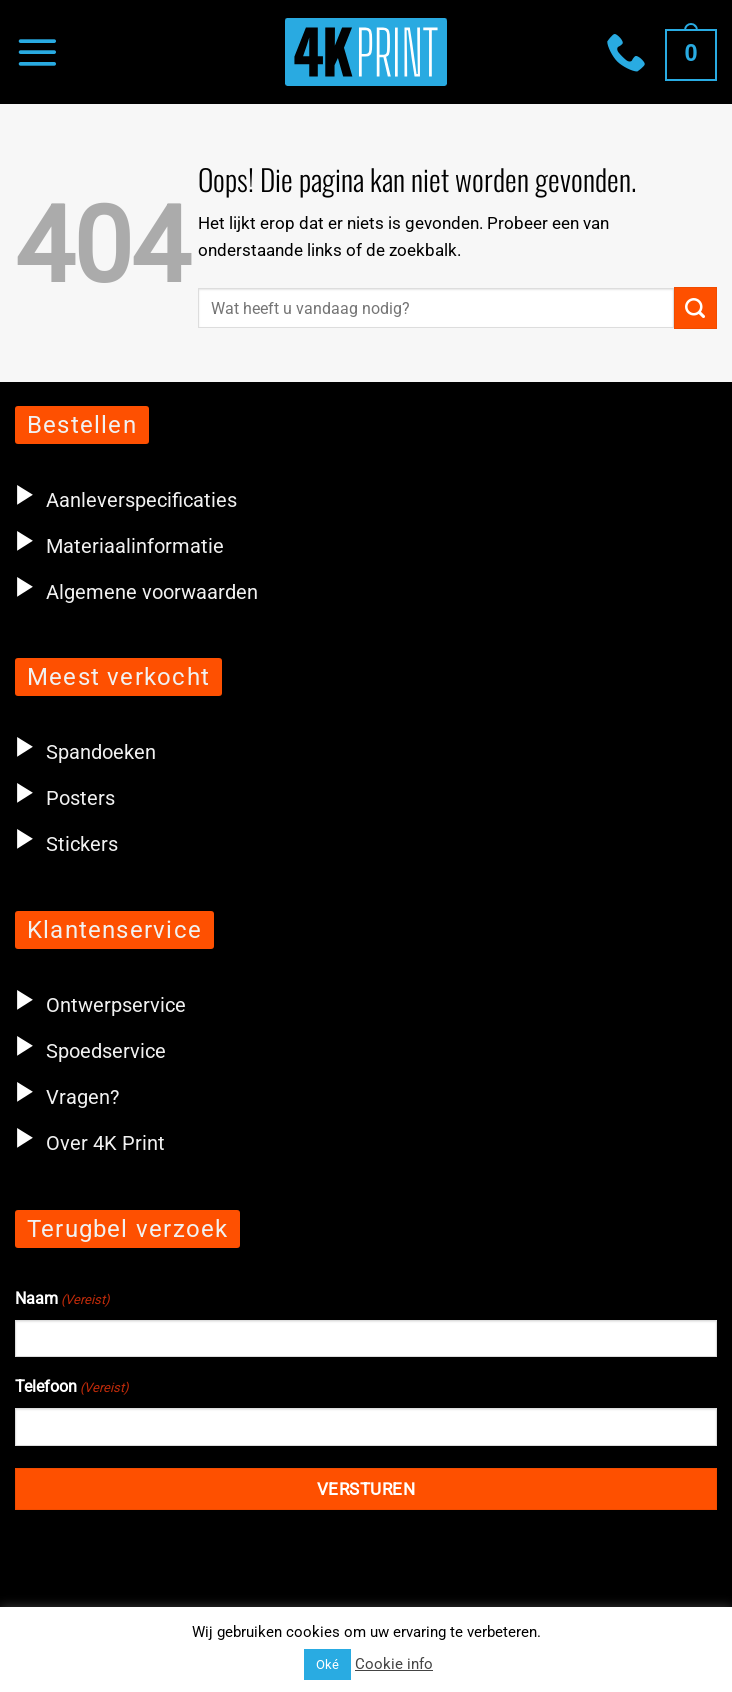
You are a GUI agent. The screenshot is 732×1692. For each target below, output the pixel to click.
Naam (62, 1300)
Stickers (66, 844)
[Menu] (37, 51)
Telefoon (72, 1388)
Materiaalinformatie (135, 546)
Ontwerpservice (100, 1005)
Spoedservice (90, 1051)
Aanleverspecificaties (141, 500)
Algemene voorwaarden (152, 592)
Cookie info (394, 1664)
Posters (65, 798)
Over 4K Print (105, 1143)
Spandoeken (85, 752)
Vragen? (82, 1097)
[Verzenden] (695, 308)
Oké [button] (327, 1664)
